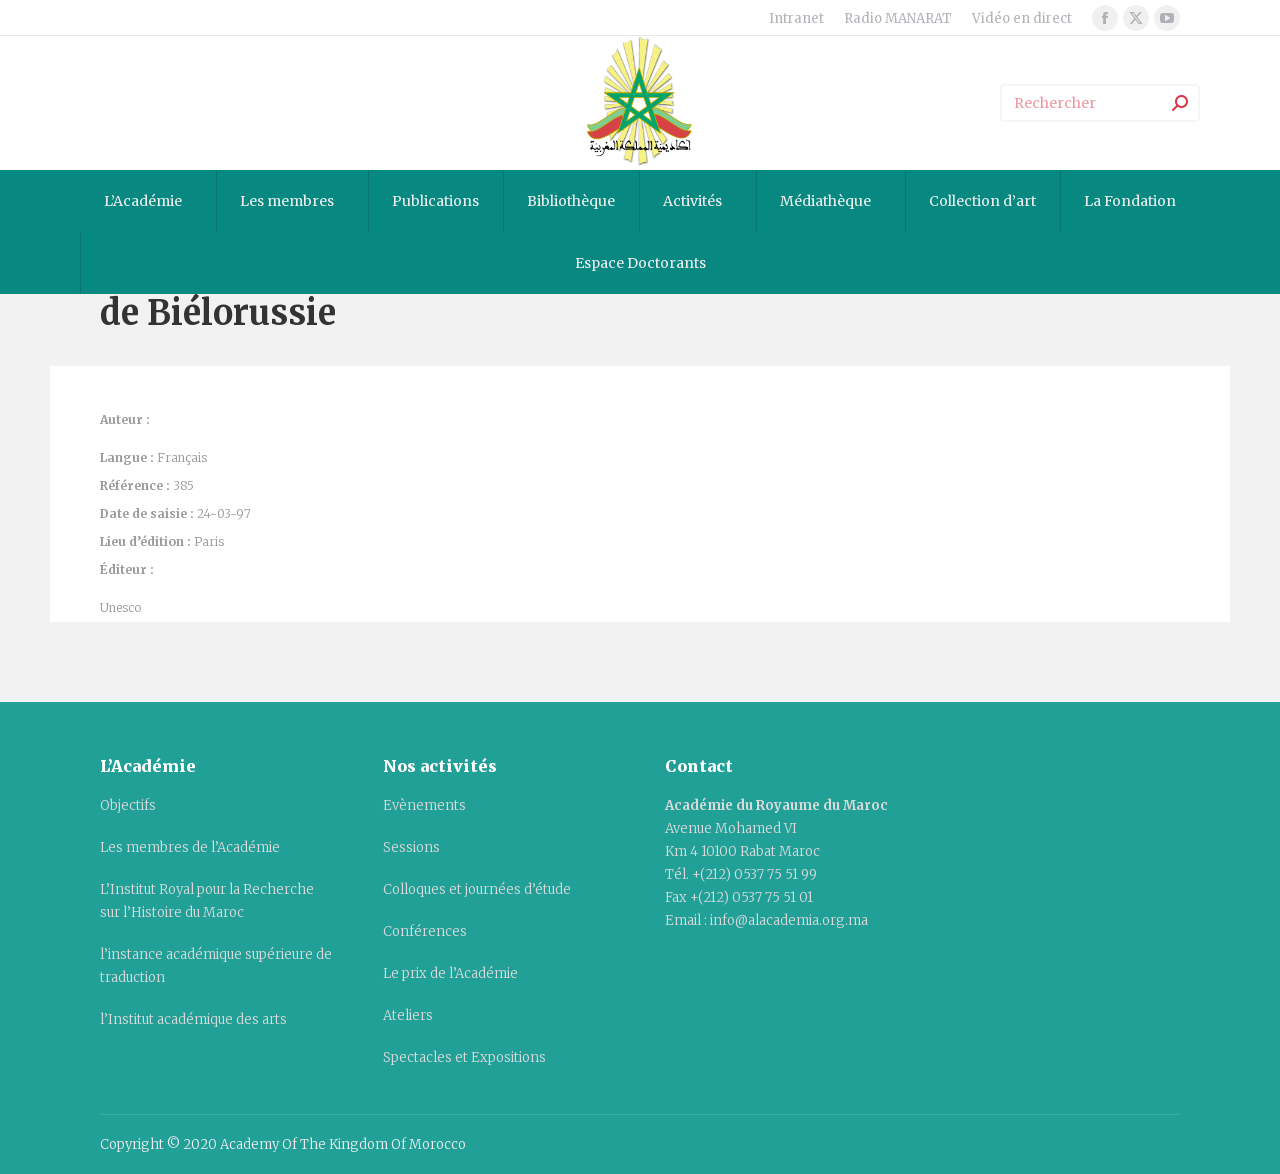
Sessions (411, 847)
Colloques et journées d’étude (477, 889)
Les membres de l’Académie (190, 847)
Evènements (424, 805)
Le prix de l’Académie (450, 973)
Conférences (425, 931)
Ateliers (408, 1015)
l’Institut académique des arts (193, 1019)
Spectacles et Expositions (464, 1057)
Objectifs (128, 805)
